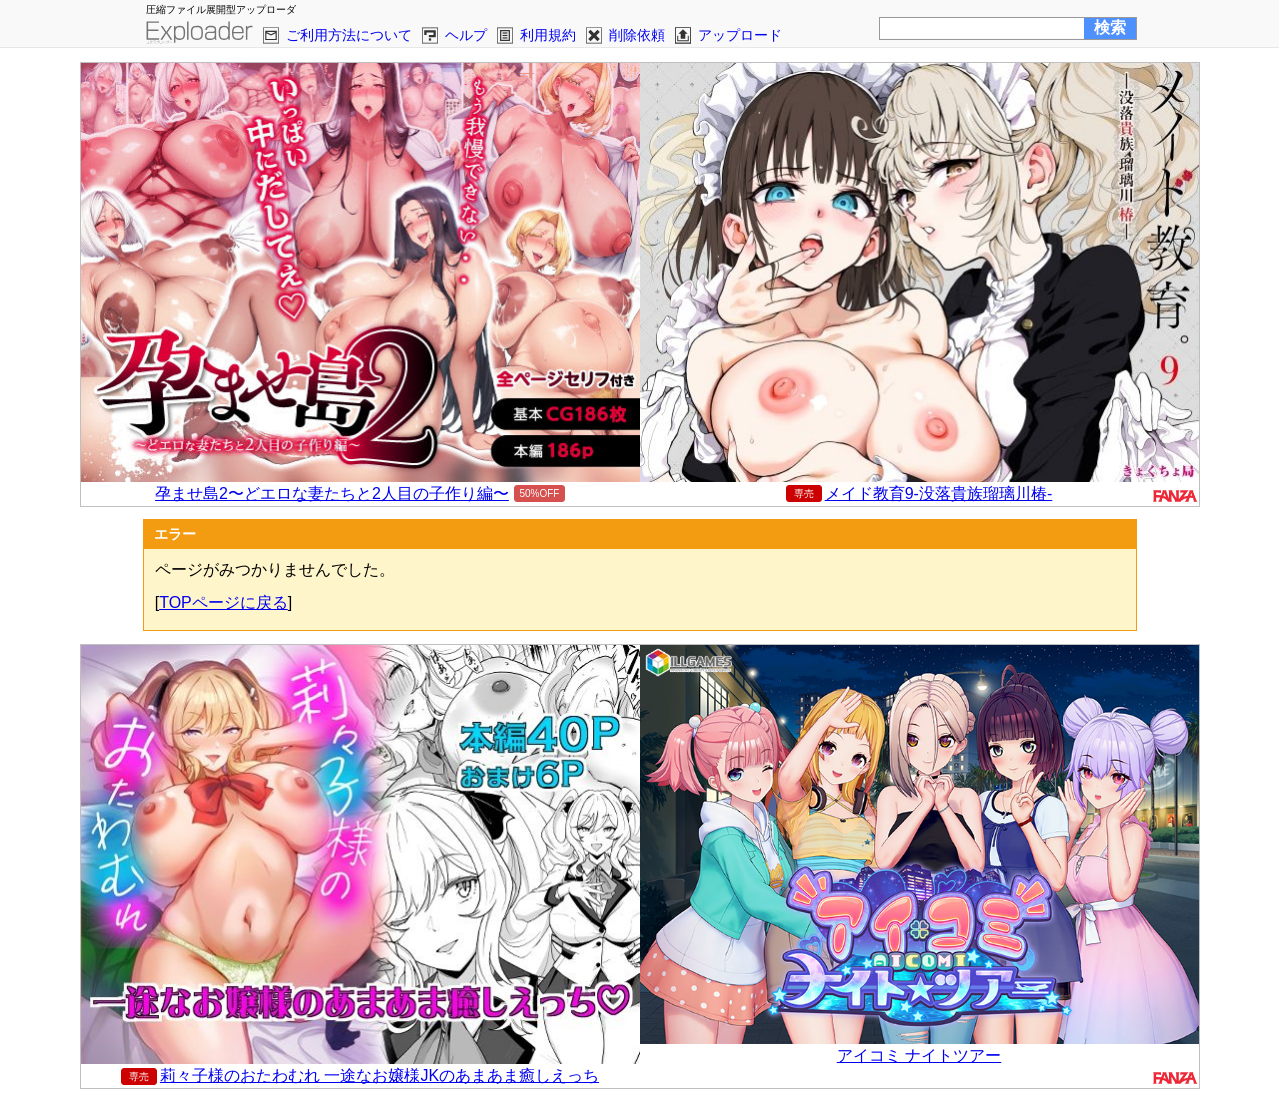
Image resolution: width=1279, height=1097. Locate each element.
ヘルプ (466, 35)
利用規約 (548, 35)
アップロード (740, 35)
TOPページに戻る (223, 602)
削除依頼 (637, 35)
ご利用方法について (349, 35)
